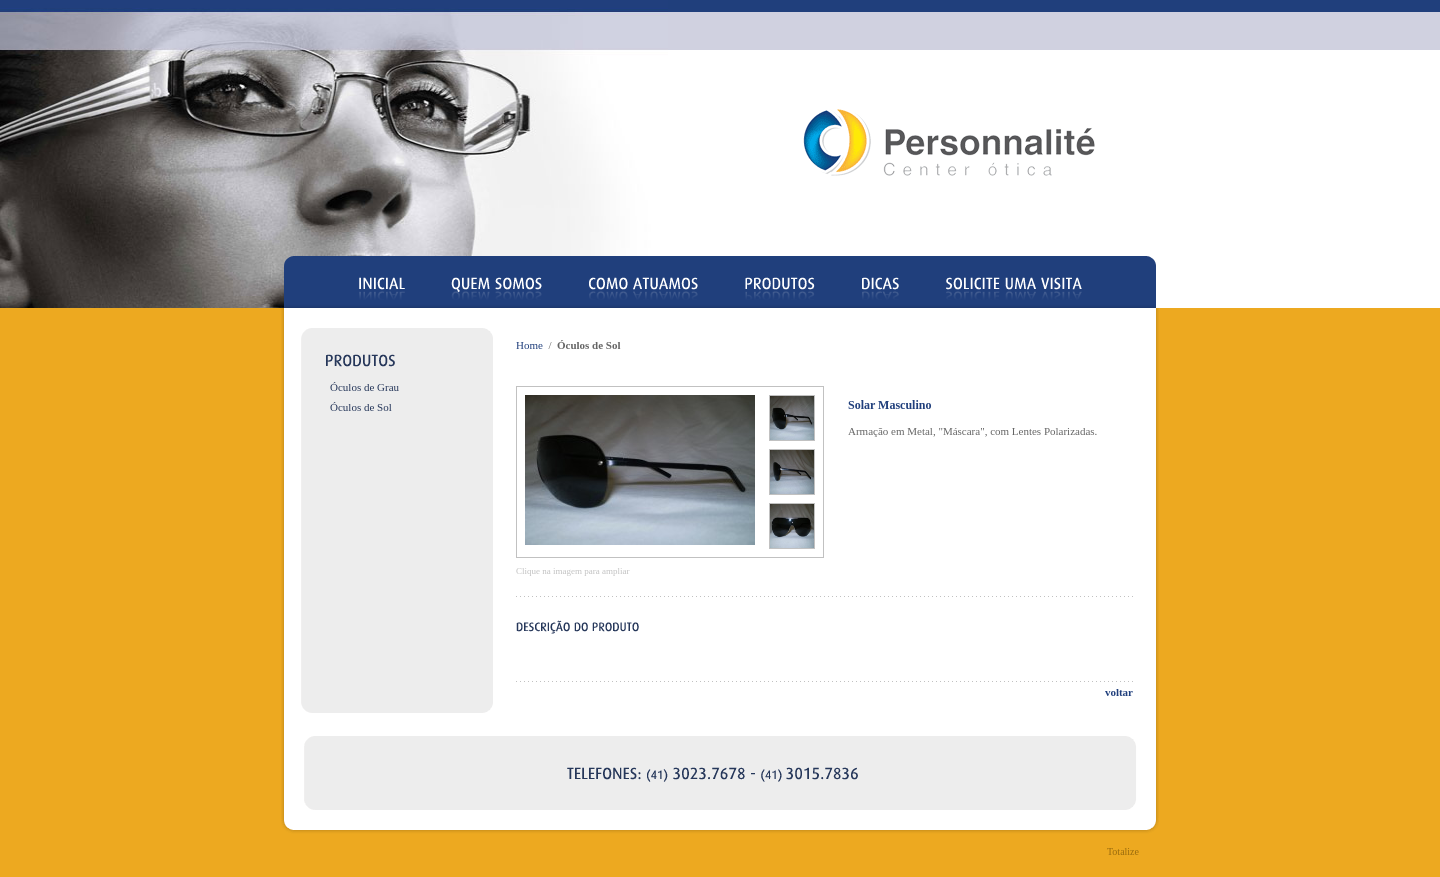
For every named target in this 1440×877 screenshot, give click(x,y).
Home (529, 345)
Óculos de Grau (364, 387)
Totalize (1123, 851)
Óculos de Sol (361, 407)
